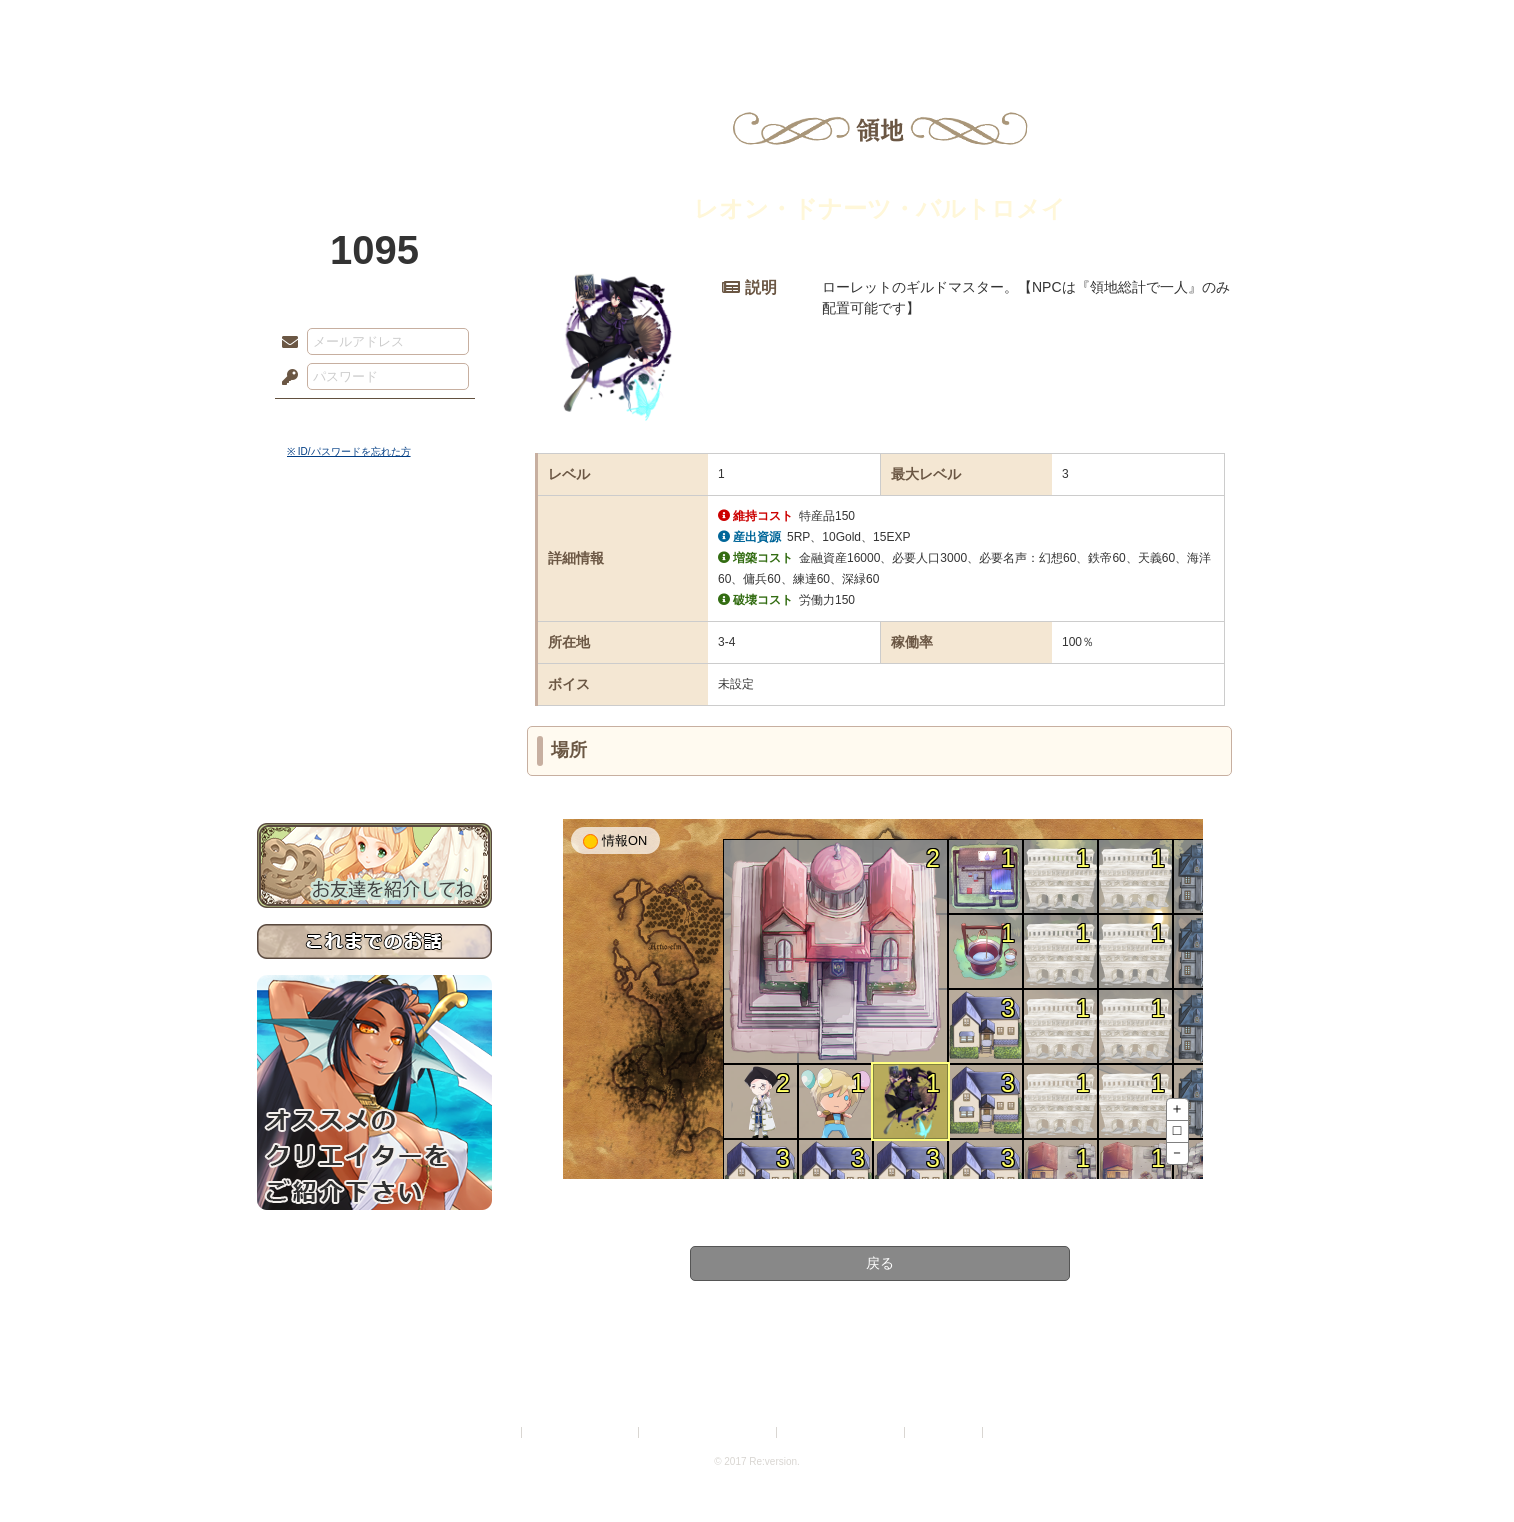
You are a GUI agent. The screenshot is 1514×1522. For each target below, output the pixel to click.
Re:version (1017, 1432)
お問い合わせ (374, 760)
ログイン (326, 419)
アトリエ (757, 25)
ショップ (1041, 25)
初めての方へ (374, 725)
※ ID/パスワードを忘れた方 (349, 451)
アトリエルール (374, 670)
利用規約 (494, 1432)
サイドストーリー (374, 580)
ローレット (615, 25)
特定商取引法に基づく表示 (709, 1432)
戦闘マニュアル (374, 695)
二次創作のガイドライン (842, 1432)
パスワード (285, 378)
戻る (880, 1263)
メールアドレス (285, 343)
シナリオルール (374, 645)
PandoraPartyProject (374, 110)
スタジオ (899, 25)
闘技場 (1184, 25)
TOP (329, 25)
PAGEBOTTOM (1464, 1467)
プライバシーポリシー (581, 1432)
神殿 (473, 25)
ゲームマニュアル (374, 615)
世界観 (374, 545)
